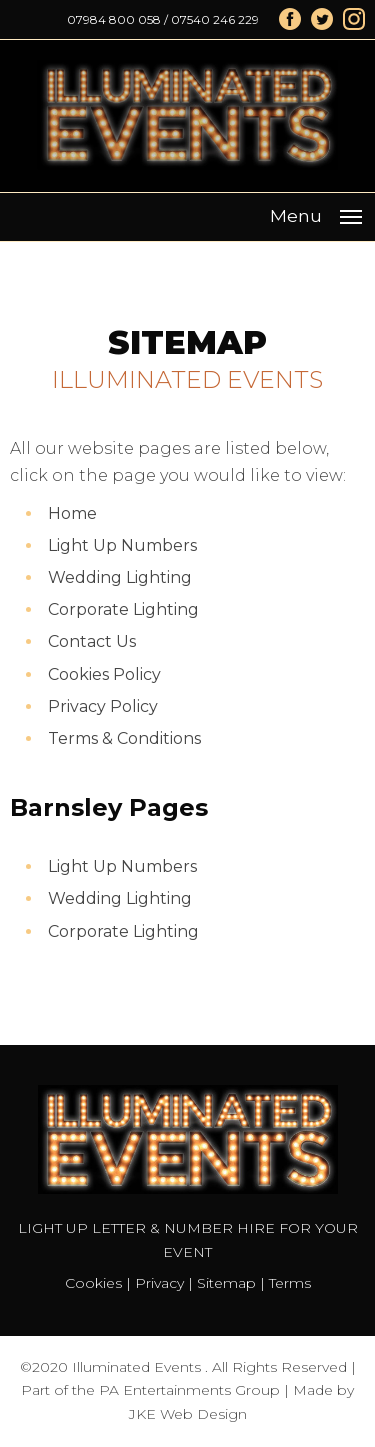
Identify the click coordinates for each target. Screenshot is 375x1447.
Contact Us (92, 641)
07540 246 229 (215, 19)
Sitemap (226, 1283)
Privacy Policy (103, 706)
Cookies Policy (104, 674)
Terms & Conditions (124, 738)
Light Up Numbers (122, 545)
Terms (290, 1283)
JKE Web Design (188, 1414)
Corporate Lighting (123, 609)
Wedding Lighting (120, 577)
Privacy (159, 1283)
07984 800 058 (114, 19)
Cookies (93, 1283)
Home (72, 513)
